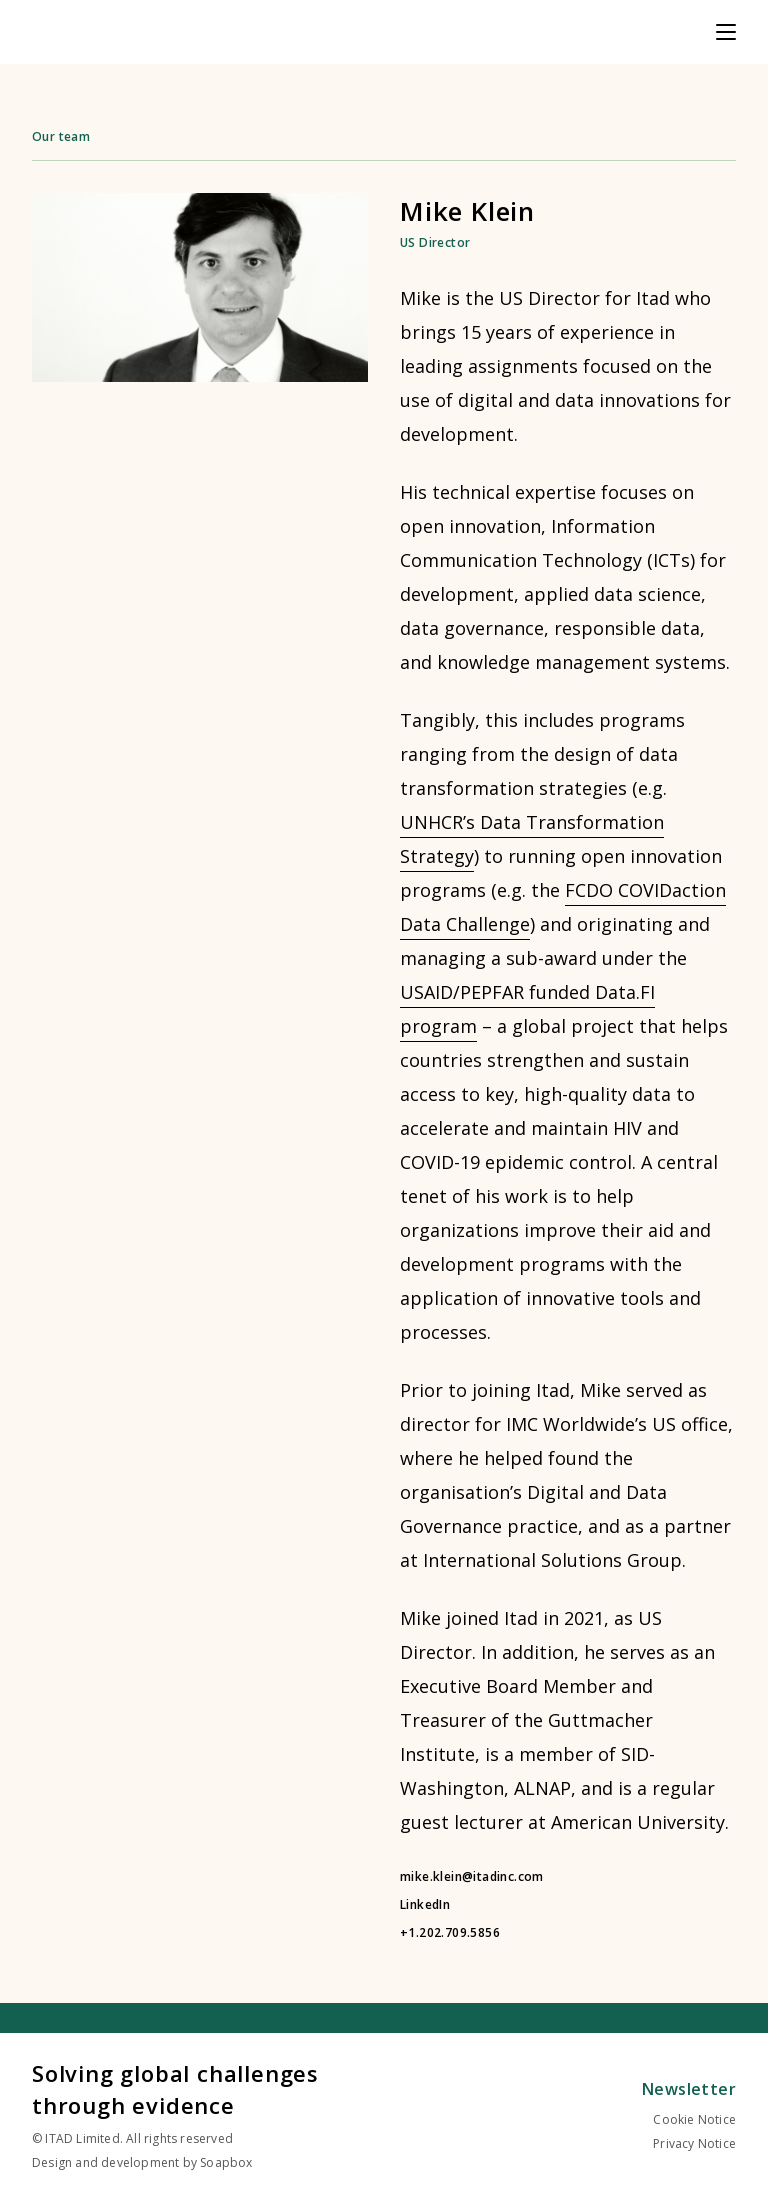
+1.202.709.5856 (450, 1933)
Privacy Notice (694, 2143)
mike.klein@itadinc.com (472, 1877)
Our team (61, 136)
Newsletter (689, 2089)
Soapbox (226, 2162)
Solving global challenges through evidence (175, 2089)
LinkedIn (425, 1905)
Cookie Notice (694, 2119)
